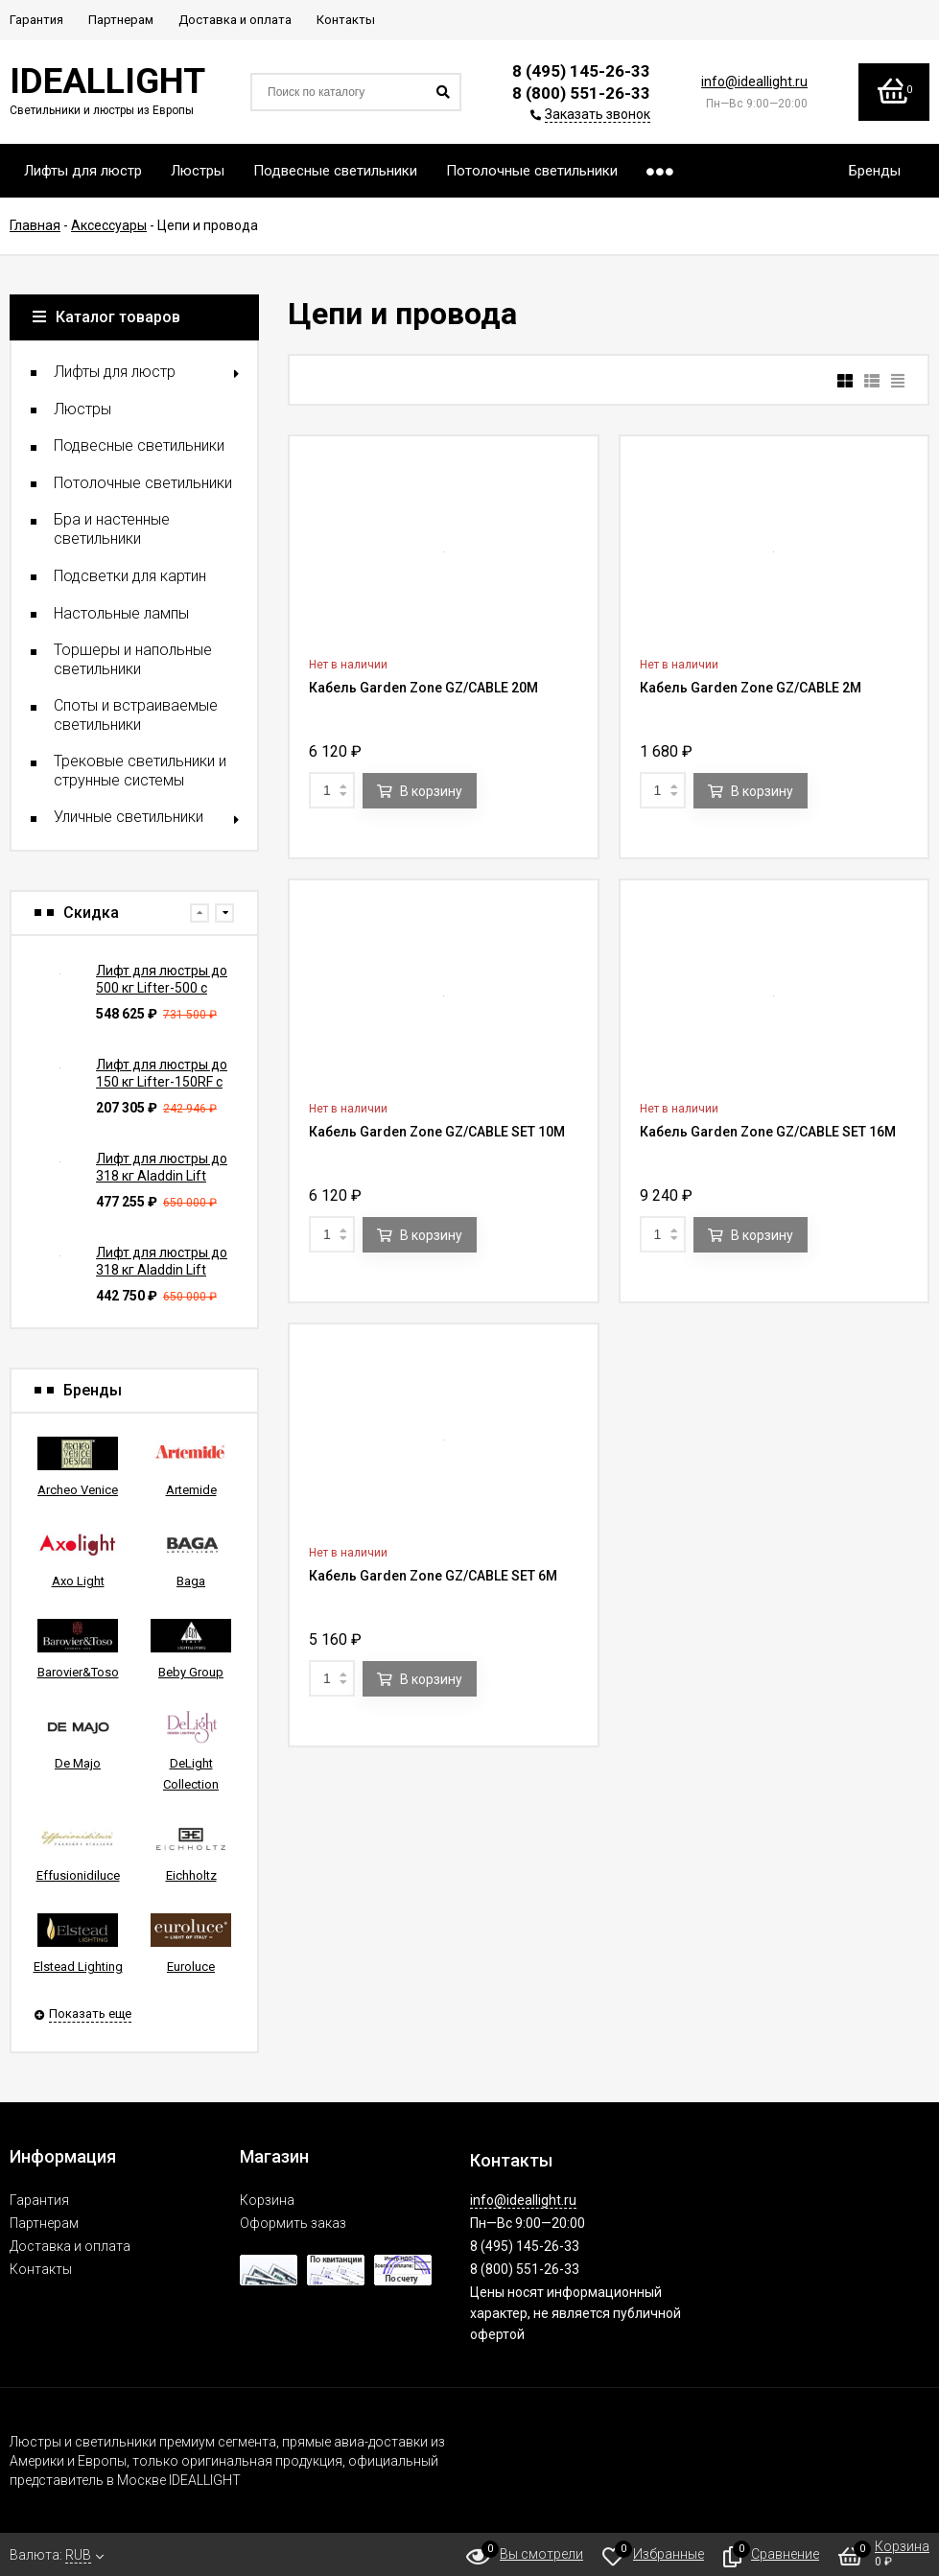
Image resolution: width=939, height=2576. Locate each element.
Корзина (267, 2200)
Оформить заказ (293, 2223)
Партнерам (44, 2223)
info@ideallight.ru (754, 81)
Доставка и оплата (70, 2246)
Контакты (41, 2269)
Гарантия (39, 2200)
